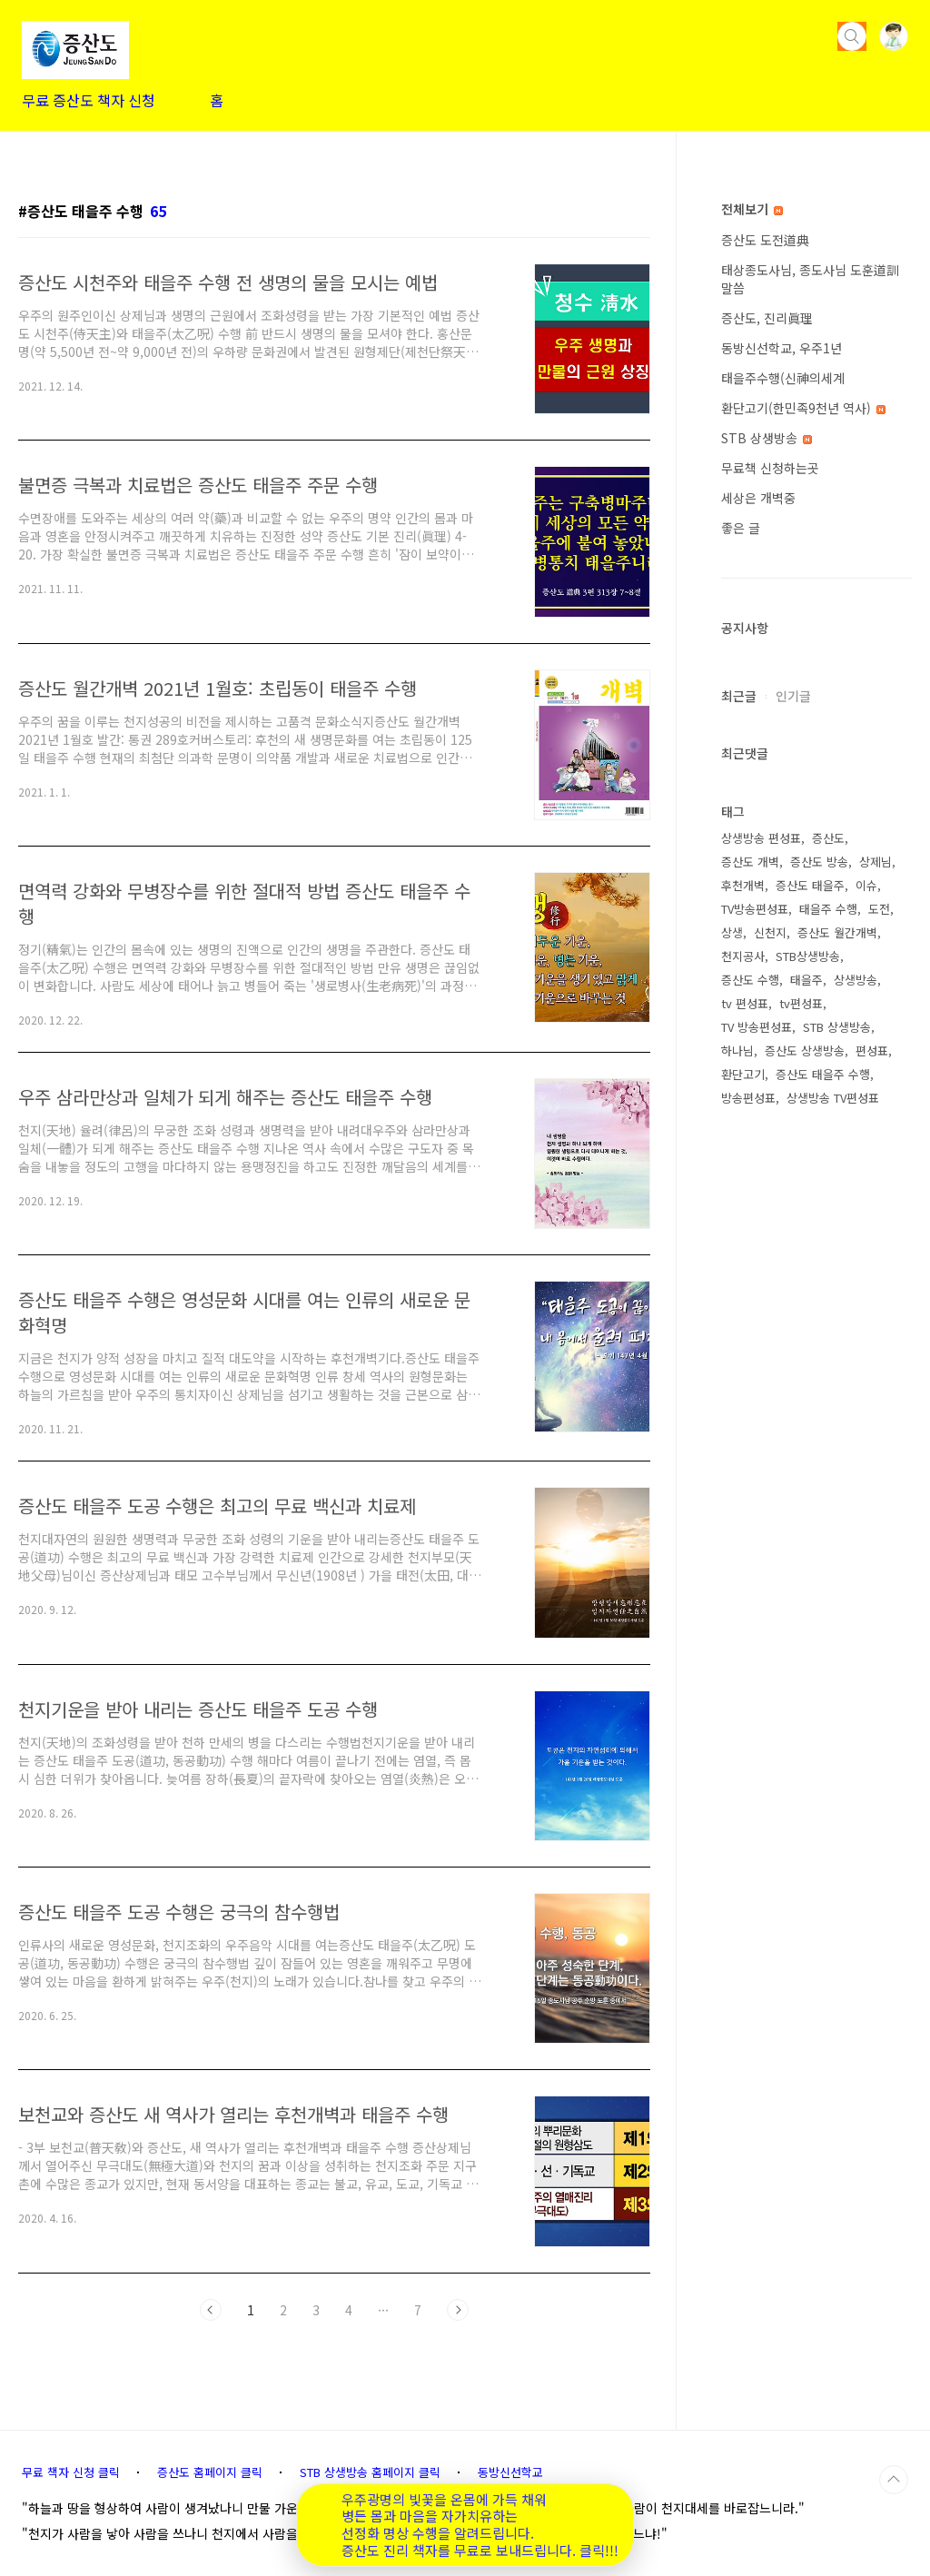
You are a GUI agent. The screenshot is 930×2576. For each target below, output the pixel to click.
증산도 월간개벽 (837, 932)
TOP (893, 2479)
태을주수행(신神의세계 (783, 378)
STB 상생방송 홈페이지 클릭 (370, 2472)
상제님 (875, 861)
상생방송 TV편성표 (833, 1097)
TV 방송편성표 (756, 1026)
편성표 (872, 1050)
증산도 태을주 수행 (823, 1074)
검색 (852, 36)
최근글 (739, 696)
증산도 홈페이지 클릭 (209, 2472)
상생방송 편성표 (761, 838)
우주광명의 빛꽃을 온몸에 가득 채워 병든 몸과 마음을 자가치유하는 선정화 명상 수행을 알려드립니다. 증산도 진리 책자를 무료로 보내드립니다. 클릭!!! (479, 2526)
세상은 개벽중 (758, 498)
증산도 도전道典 (765, 240)
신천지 (770, 932)
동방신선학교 (510, 2472)
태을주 (806, 979)
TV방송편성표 (754, 908)
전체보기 (752, 209)
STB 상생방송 (766, 438)
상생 (732, 932)
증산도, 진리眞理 (767, 318)
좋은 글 (740, 528)
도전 (879, 908)
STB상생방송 (808, 956)
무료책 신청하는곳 (770, 468)
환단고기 (743, 1074)
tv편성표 (801, 1003)
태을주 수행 (828, 908)
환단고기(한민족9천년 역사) (803, 408)
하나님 (737, 1050)
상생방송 (855, 979)
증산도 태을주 (810, 885)
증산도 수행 (750, 979)
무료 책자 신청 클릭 (71, 2472)
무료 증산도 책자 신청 (88, 100)
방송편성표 (748, 1097)
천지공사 (743, 956)
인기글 (793, 696)
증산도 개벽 (750, 861)
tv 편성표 (744, 1003)
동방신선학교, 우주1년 (781, 348)
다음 (458, 2310)
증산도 (828, 838)
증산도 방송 (819, 861)
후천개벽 (743, 885)
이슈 (866, 885)
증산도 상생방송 (805, 1050)
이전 (211, 2310)
